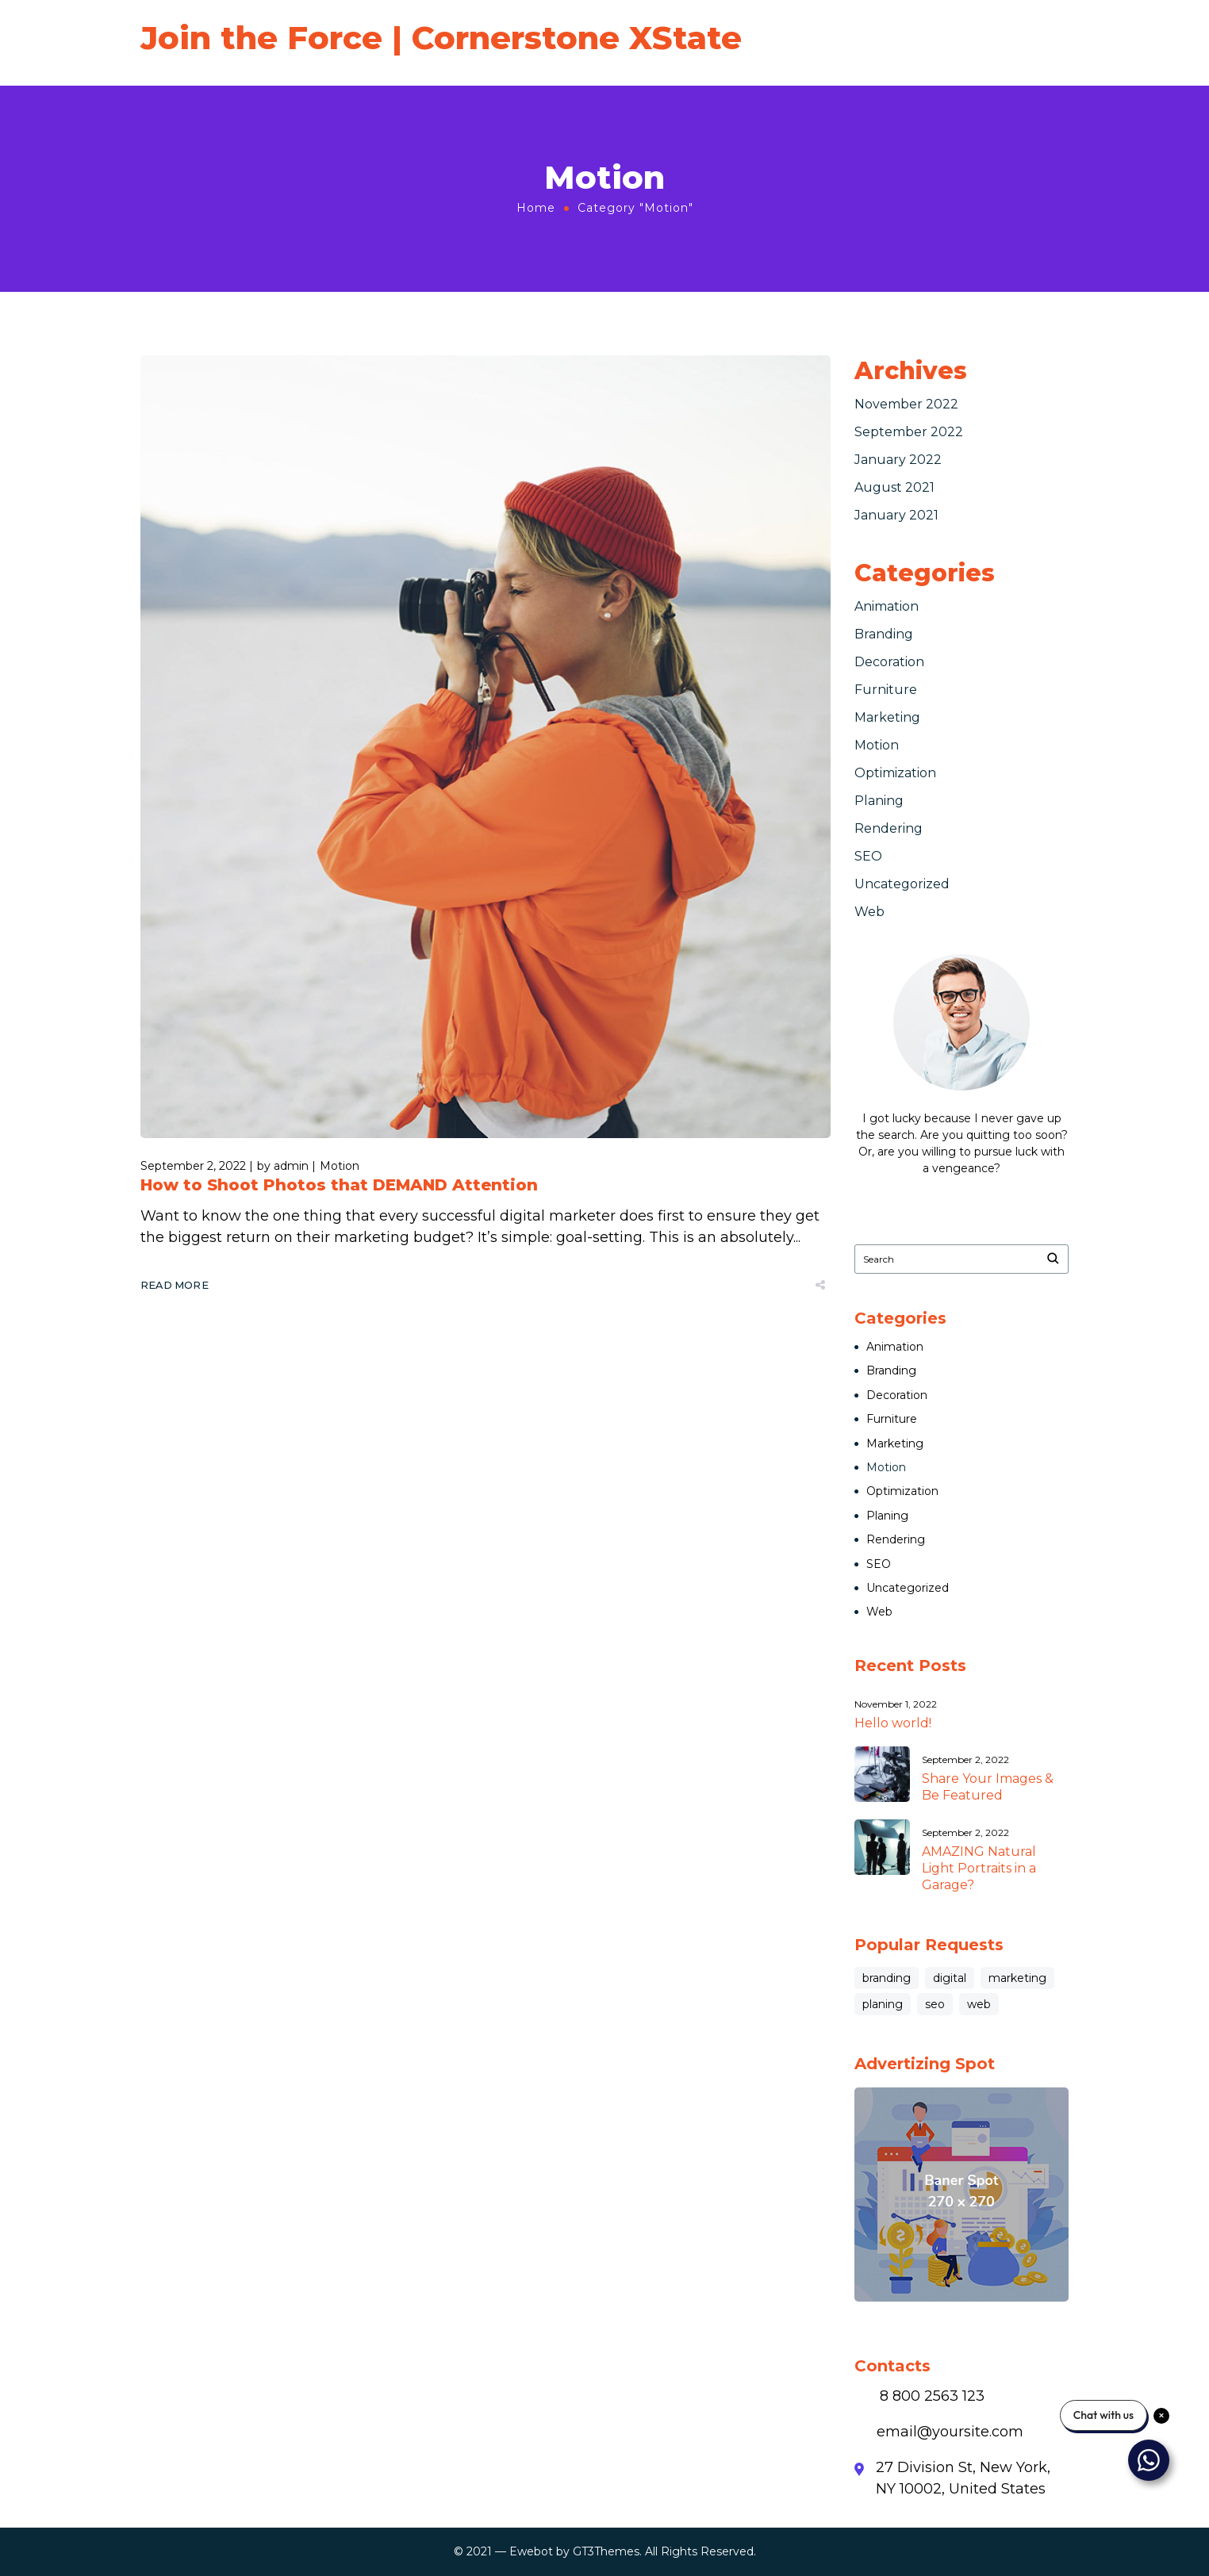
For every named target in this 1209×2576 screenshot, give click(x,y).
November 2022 (906, 404)
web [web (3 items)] (979, 2004)
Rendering (888, 828)
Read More (174, 1285)
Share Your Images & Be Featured (988, 1787)
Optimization (895, 772)
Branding (883, 634)
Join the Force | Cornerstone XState (441, 38)
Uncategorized (902, 883)
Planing (879, 800)
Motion (339, 1166)
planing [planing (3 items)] (882, 2004)
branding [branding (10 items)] (886, 1978)
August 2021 (894, 487)
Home (535, 208)
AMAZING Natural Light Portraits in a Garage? (979, 1868)
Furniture (885, 689)
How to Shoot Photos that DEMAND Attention (339, 1184)
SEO (868, 856)
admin (291, 1166)
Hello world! (892, 1723)
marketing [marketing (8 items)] (1017, 1978)
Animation (886, 606)
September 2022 (908, 431)
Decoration (889, 661)
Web (869, 911)
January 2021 (896, 515)
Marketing (887, 717)
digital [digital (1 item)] (949, 1978)
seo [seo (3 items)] (935, 2004)
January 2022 (898, 459)
